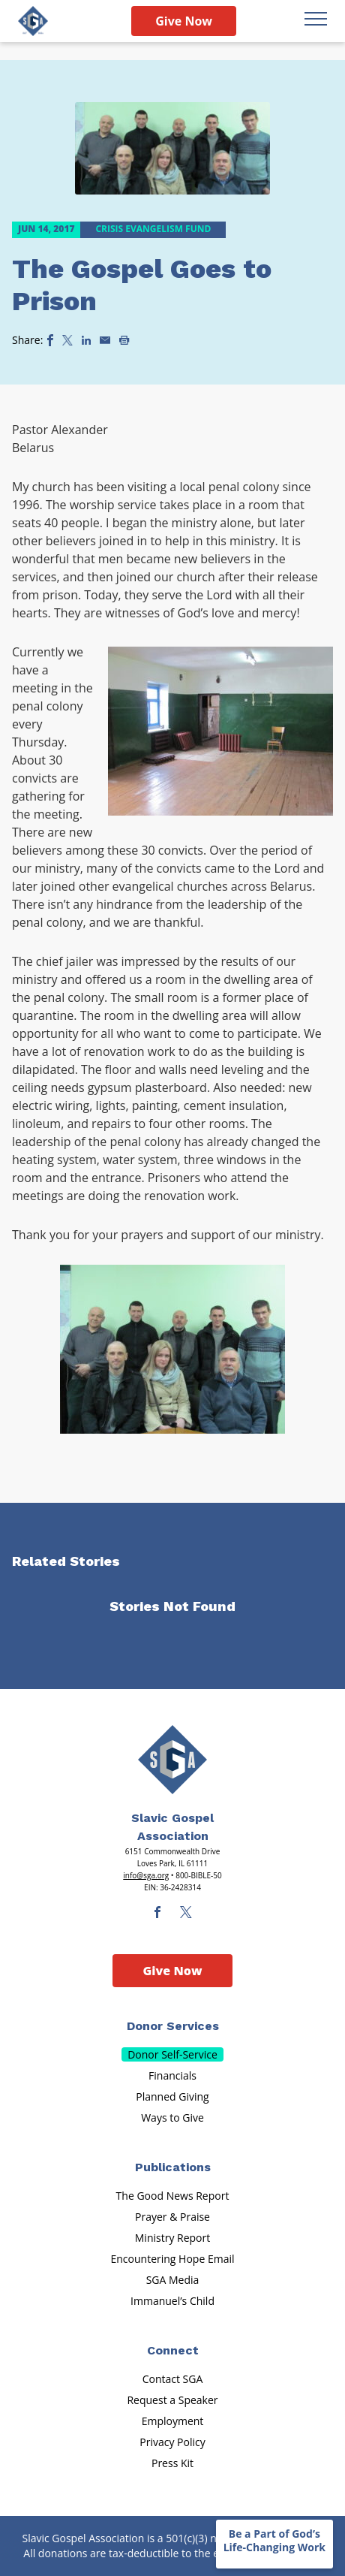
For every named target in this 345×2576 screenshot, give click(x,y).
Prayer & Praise (172, 2217)
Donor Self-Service (173, 2054)
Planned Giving (172, 2096)
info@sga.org (146, 1875)
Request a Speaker (172, 2400)
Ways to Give (172, 2117)
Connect (173, 2350)
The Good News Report (173, 2195)
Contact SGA (172, 2379)
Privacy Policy (172, 2442)
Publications (173, 2167)
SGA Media (173, 2280)
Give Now (183, 21)
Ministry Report (172, 2238)
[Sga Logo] (33, 21)
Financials (172, 2075)
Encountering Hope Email (173, 2259)
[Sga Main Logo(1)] (172, 1759)
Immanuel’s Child (172, 2301)
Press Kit (173, 2463)
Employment (173, 2421)
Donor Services (173, 2026)
